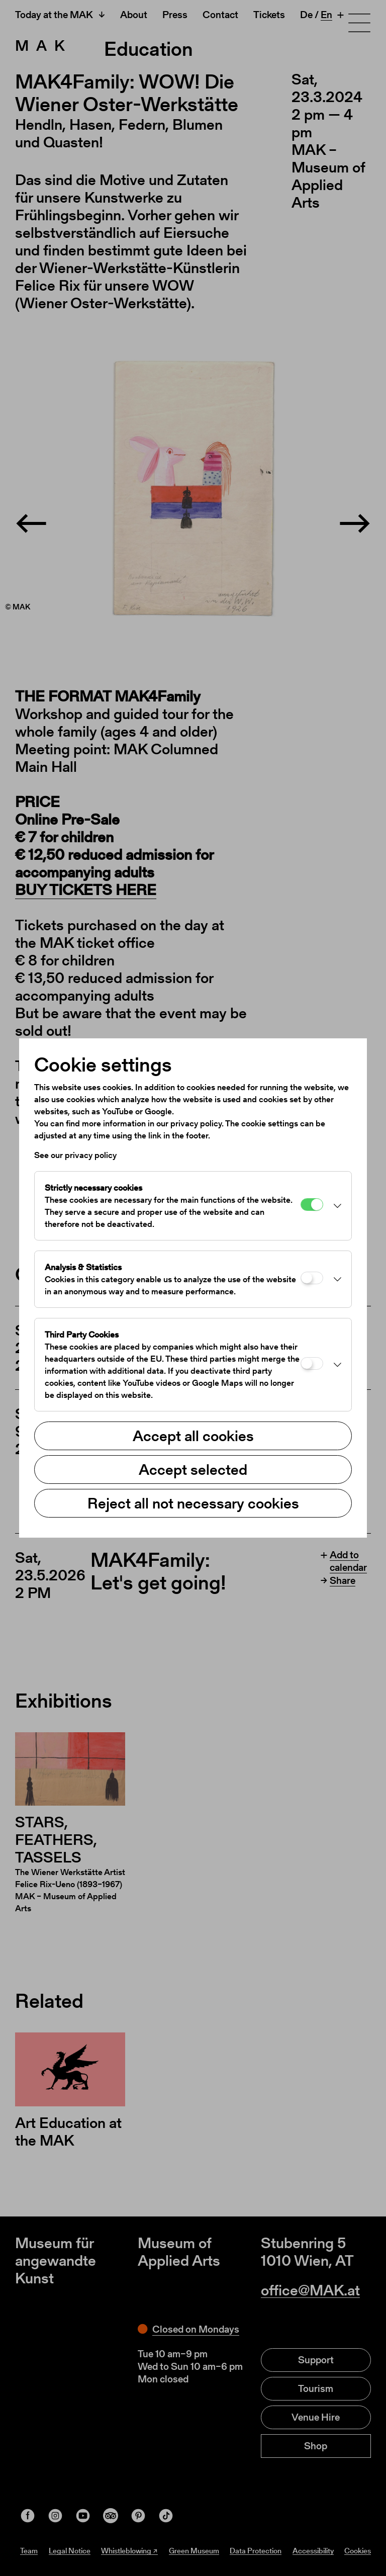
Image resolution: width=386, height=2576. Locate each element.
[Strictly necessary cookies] (312, 1204)
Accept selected (193, 1469)
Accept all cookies (193, 1435)
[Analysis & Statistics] (312, 1278)
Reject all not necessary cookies (193, 1503)
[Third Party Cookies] (312, 1363)
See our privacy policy (75, 1155)
